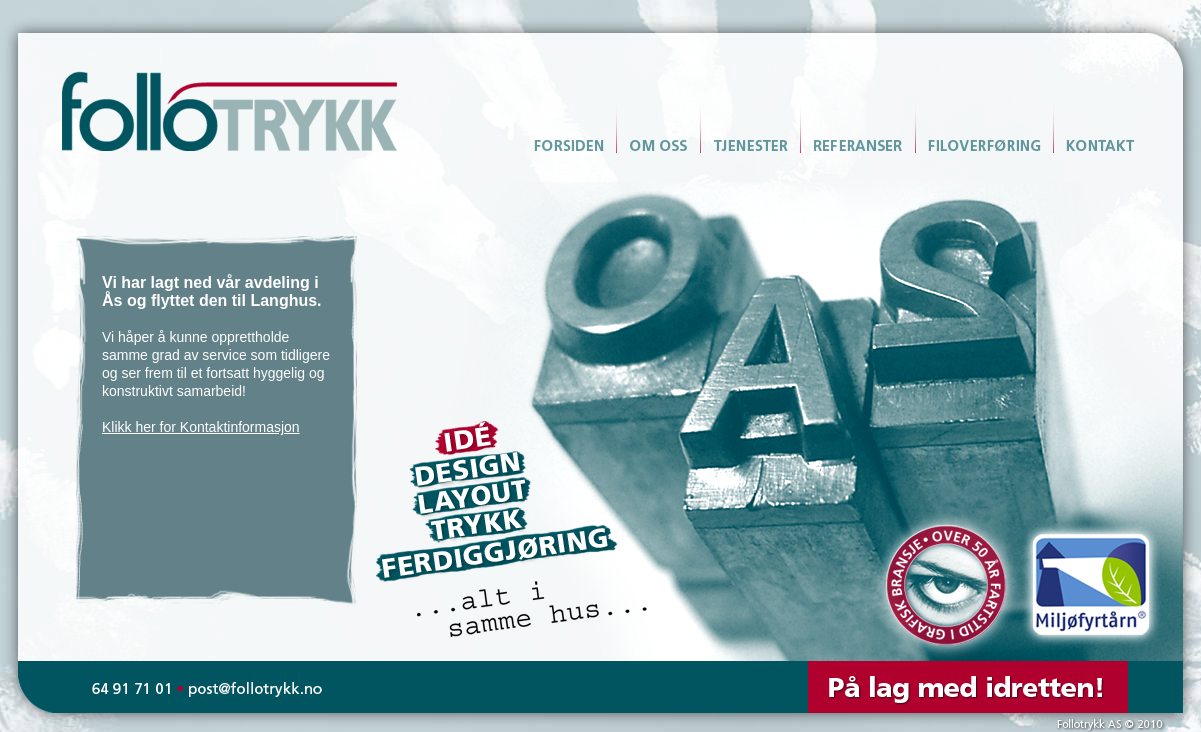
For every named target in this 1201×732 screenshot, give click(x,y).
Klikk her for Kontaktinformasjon (201, 427)
